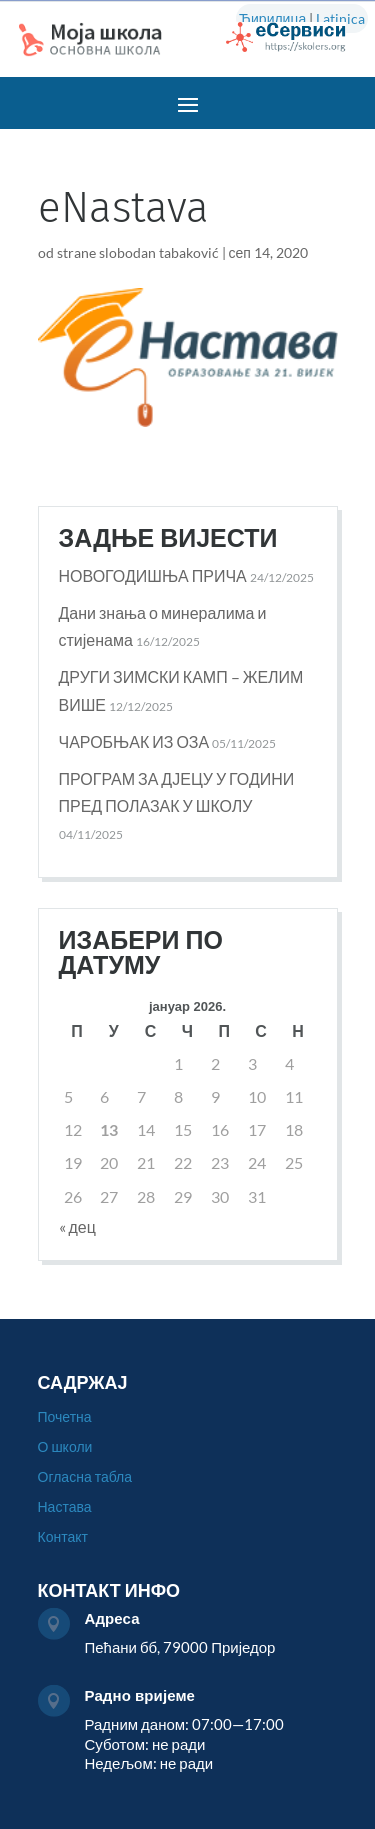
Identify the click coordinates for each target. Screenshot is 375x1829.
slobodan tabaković (159, 252)
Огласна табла (85, 1477)
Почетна (65, 1417)
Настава (65, 1507)
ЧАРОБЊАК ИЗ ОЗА (134, 741)
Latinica (340, 18)
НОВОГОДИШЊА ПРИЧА (153, 575)
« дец (77, 1226)
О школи (65, 1447)
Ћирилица (272, 18)
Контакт (63, 1537)
